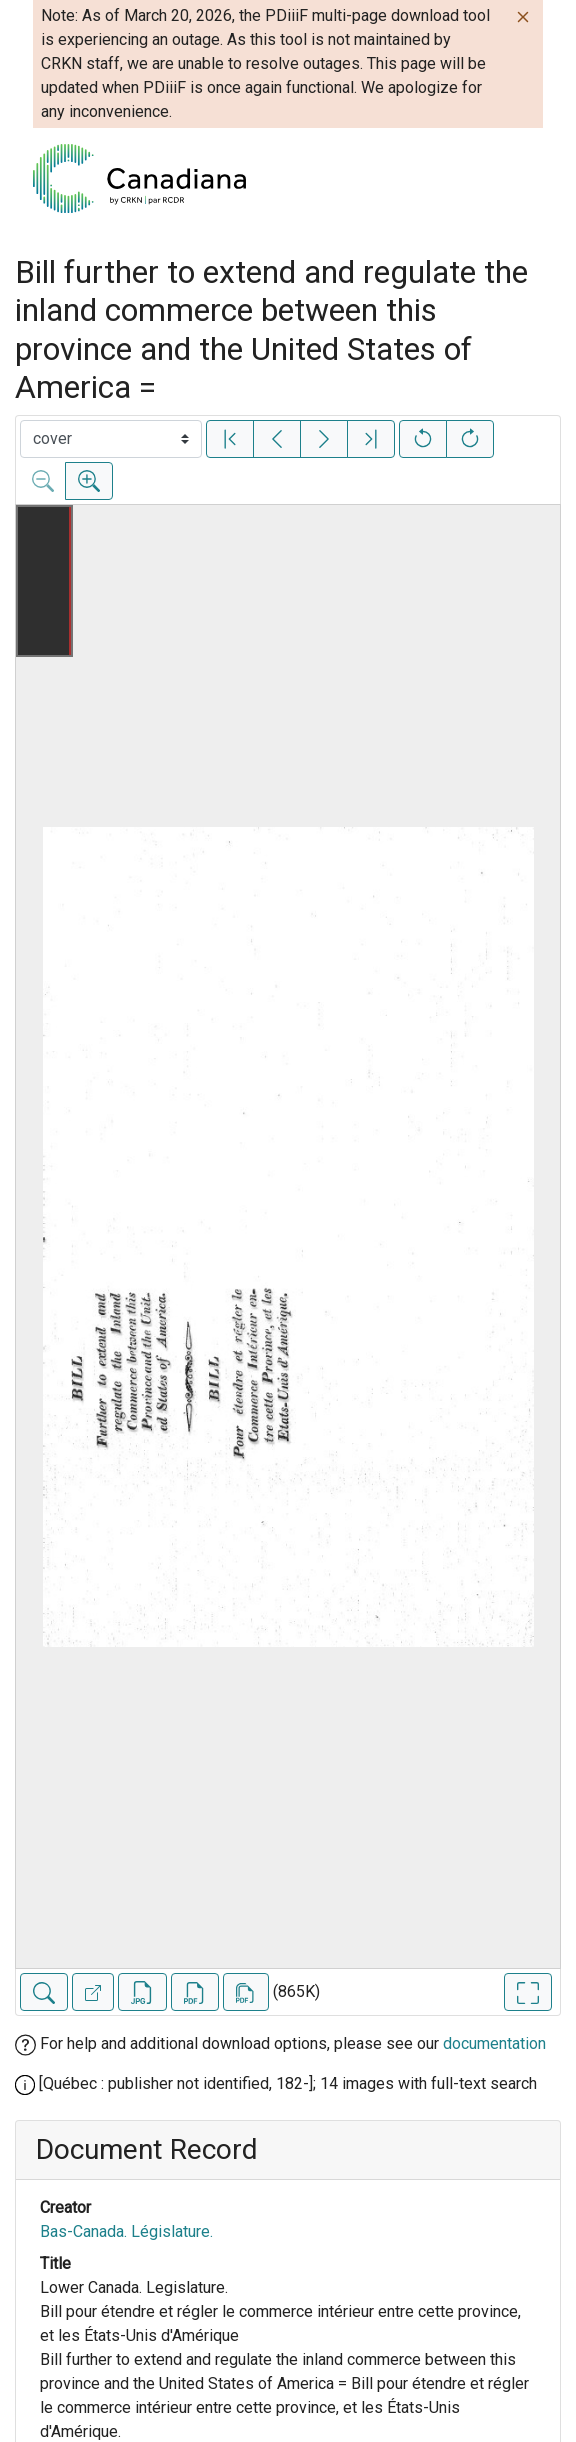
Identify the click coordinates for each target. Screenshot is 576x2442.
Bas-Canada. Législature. (126, 2231)
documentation (494, 2043)
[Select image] (111, 439)
